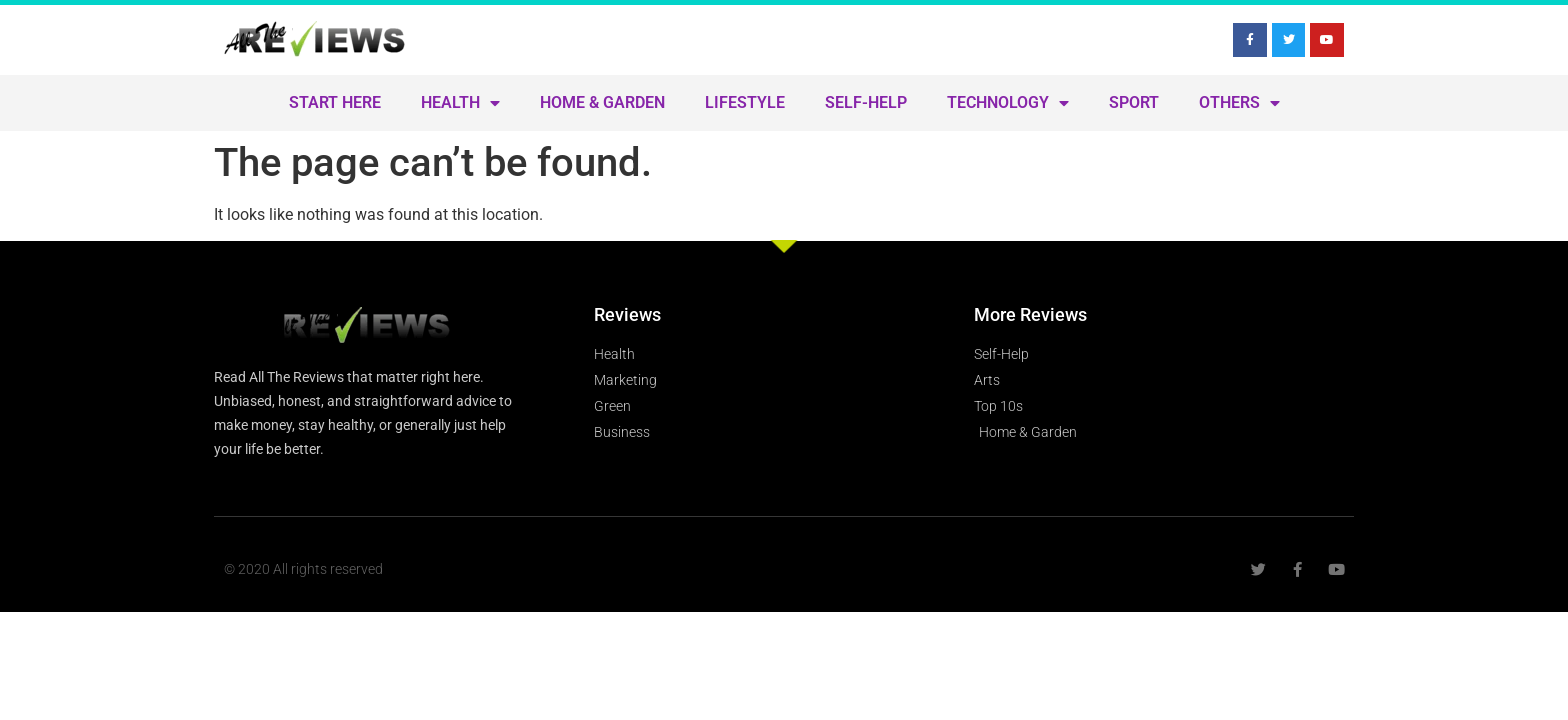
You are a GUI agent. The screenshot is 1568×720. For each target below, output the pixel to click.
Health (460, 103)
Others (1239, 103)
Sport (1134, 102)
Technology (1008, 103)
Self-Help (866, 102)
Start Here (335, 102)
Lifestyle (745, 102)
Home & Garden (602, 102)
